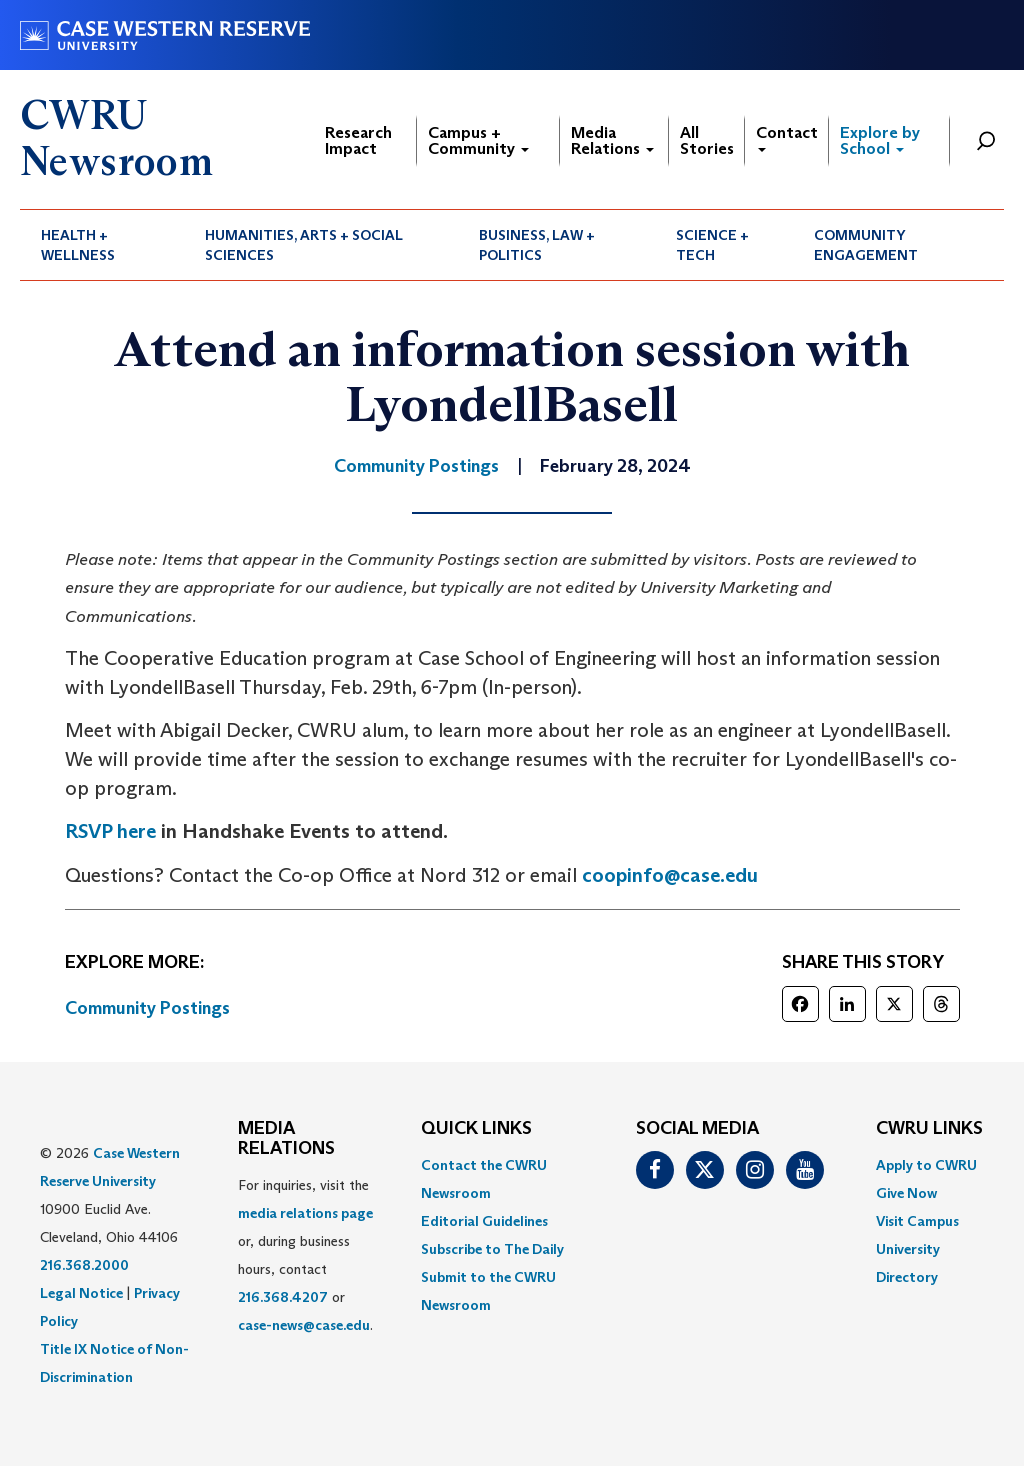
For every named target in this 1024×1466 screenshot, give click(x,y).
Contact (787, 137)
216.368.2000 (84, 1265)
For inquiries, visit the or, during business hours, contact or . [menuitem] (305, 1255)
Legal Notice (81, 1293)
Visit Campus (917, 1221)
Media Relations (612, 140)
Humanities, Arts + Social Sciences (304, 245)
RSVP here (110, 831)
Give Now (906, 1193)
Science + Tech (712, 245)
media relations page (305, 1213)
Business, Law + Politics (537, 245)
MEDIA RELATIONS (286, 1139)
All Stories (707, 140)
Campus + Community (478, 140)
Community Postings (147, 1008)
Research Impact (358, 140)
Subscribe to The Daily (492, 1249)
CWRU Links (929, 1129)
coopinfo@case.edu (670, 875)
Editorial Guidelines (484, 1221)
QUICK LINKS (476, 1129)
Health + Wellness (78, 245)
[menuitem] (102, 245)
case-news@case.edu (304, 1325)
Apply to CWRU (926, 1165)
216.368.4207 (283, 1297)
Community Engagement (866, 245)
